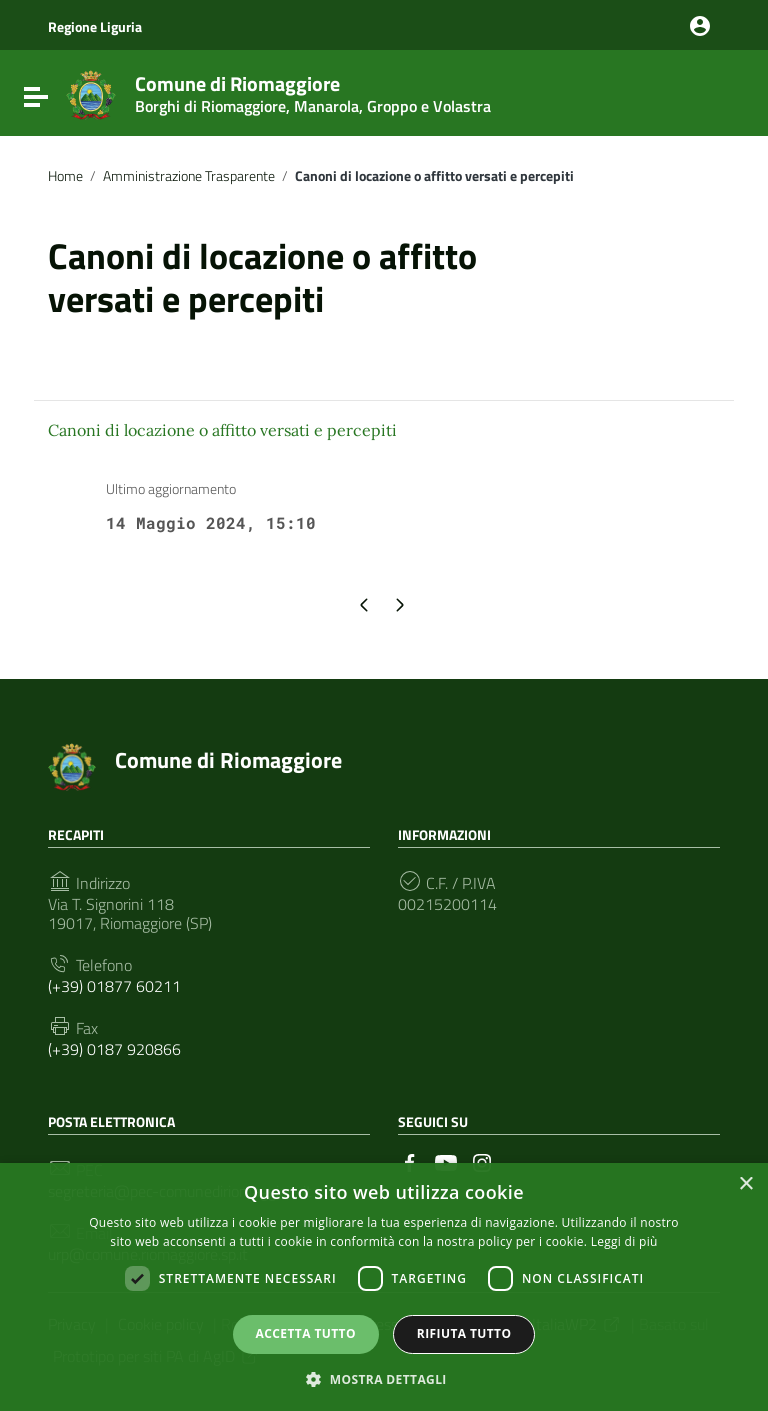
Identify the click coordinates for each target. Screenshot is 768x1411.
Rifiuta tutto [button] (464, 1333)
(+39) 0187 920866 (114, 1049)
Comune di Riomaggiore (313, 90)
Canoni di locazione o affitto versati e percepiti (222, 430)
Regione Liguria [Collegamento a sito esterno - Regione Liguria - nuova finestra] (95, 26)
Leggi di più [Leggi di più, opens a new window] (624, 1241)
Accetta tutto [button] (306, 1333)
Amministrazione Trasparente (189, 176)
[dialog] (384, 1287)
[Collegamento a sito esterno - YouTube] (446, 1161)
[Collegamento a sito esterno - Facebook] (410, 1161)
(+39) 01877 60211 (114, 986)
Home (65, 176)
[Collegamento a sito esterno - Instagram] (482, 1161)
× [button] (745, 1184)
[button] (384, 1378)
